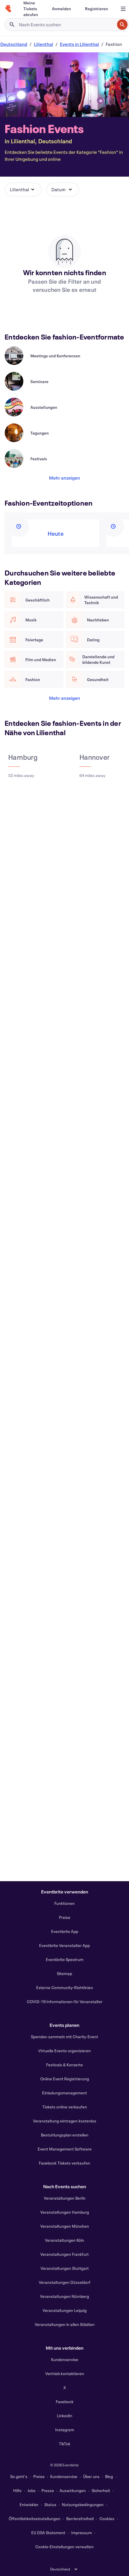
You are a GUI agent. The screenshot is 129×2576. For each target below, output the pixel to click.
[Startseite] (8, 8)
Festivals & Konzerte (64, 2064)
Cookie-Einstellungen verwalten (64, 2546)
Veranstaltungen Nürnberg (64, 2296)
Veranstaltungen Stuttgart (65, 2268)
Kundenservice (64, 2359)
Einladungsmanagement (64, 2093)
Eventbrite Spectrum (64, 1959)
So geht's (18, 2476)
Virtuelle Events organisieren (64, 2050)
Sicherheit (101, 2490)
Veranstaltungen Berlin (65, 2198)
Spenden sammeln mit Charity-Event (64, 2036)
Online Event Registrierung (64, 2079)
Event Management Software (65, 2149)
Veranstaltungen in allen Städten (65, 2324)
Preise (64, 1917)
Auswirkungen (73, 2490)
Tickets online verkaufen (64, 2107)
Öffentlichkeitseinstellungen (34, 2518)
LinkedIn (64, 2415)
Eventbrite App (64, 1931)
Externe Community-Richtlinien (64, 1987)
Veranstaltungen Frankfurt (64, 2254)
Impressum (81, 2532)
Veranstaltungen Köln (64, 2240)
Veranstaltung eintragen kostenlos (64, 2121)
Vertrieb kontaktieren (64, 2373)
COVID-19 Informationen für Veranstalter (64, 2001)
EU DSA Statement (48, 2532)
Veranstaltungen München (64, 2226)
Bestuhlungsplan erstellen (64, 2135)
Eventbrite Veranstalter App (64, 1945)
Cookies (107, 2518)
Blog (109, 2476)
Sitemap (64, 1973)
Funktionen (64, 1903)
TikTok (64, 2443)
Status (50, 2504)
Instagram (64, 2429)
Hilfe (17, 2490)
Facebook (65, 2401)
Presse (47, 2490)
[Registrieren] (96, 9)
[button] (23, 189)
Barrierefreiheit (80, 2518)
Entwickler (29, 2504)
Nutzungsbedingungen (83, 2504)
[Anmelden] (61, 9)
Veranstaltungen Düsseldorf (64, 2282)
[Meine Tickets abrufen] (31, 9)
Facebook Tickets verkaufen (64, 2163)
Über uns (91, 2476)
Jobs (31, 2490)
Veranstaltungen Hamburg (64, 2212)
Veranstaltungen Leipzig (65, 2310)
